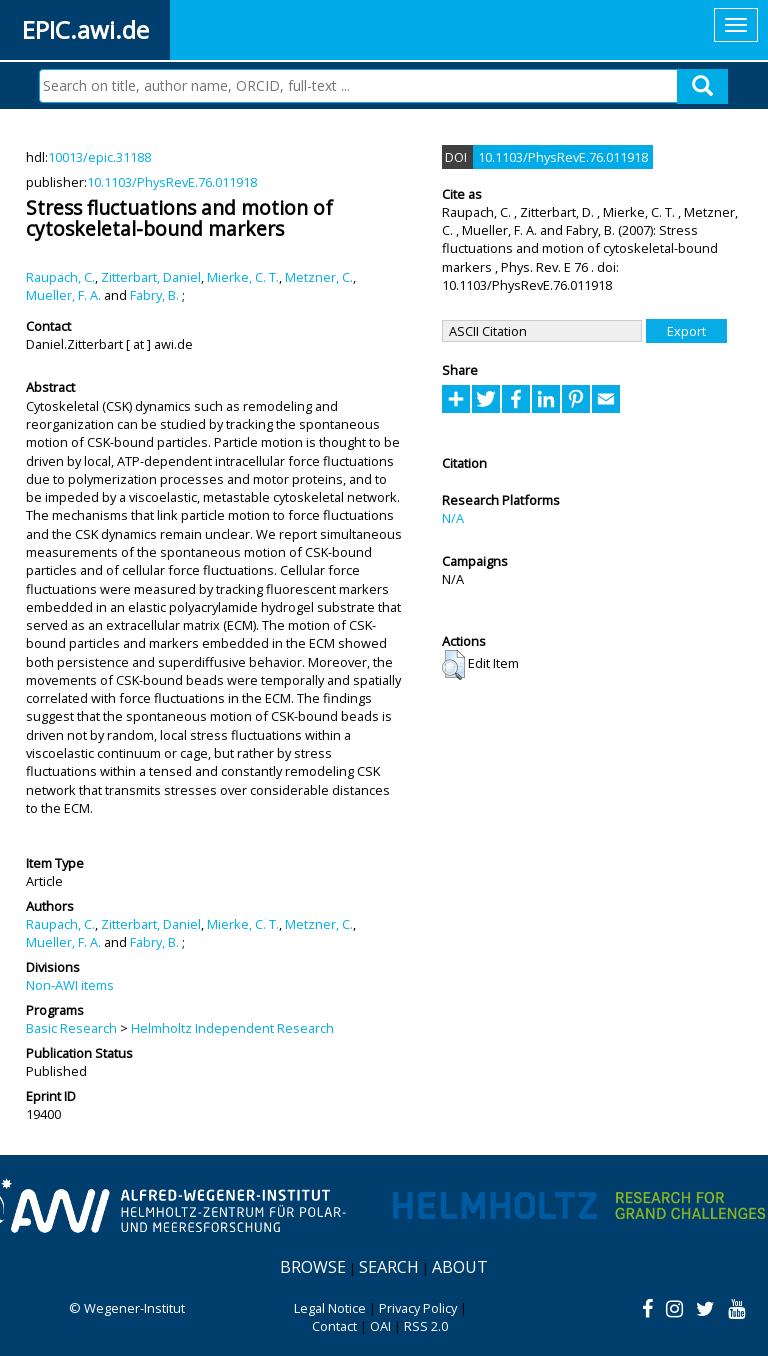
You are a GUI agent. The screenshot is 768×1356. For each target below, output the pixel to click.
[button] (453, 665)
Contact (334, 1326)
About (460, 1267)
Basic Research (71, 1028)
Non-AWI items (70, 985)
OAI (380, 1326)
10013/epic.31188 (99, 157)
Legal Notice (330, 1308)
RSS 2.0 (426, 1326)
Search (389, 1267)
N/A (453, 518)
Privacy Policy (418, 1308)
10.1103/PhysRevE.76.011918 (172, 182)
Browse (313, 1267)
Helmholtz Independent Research (232, 1028)
